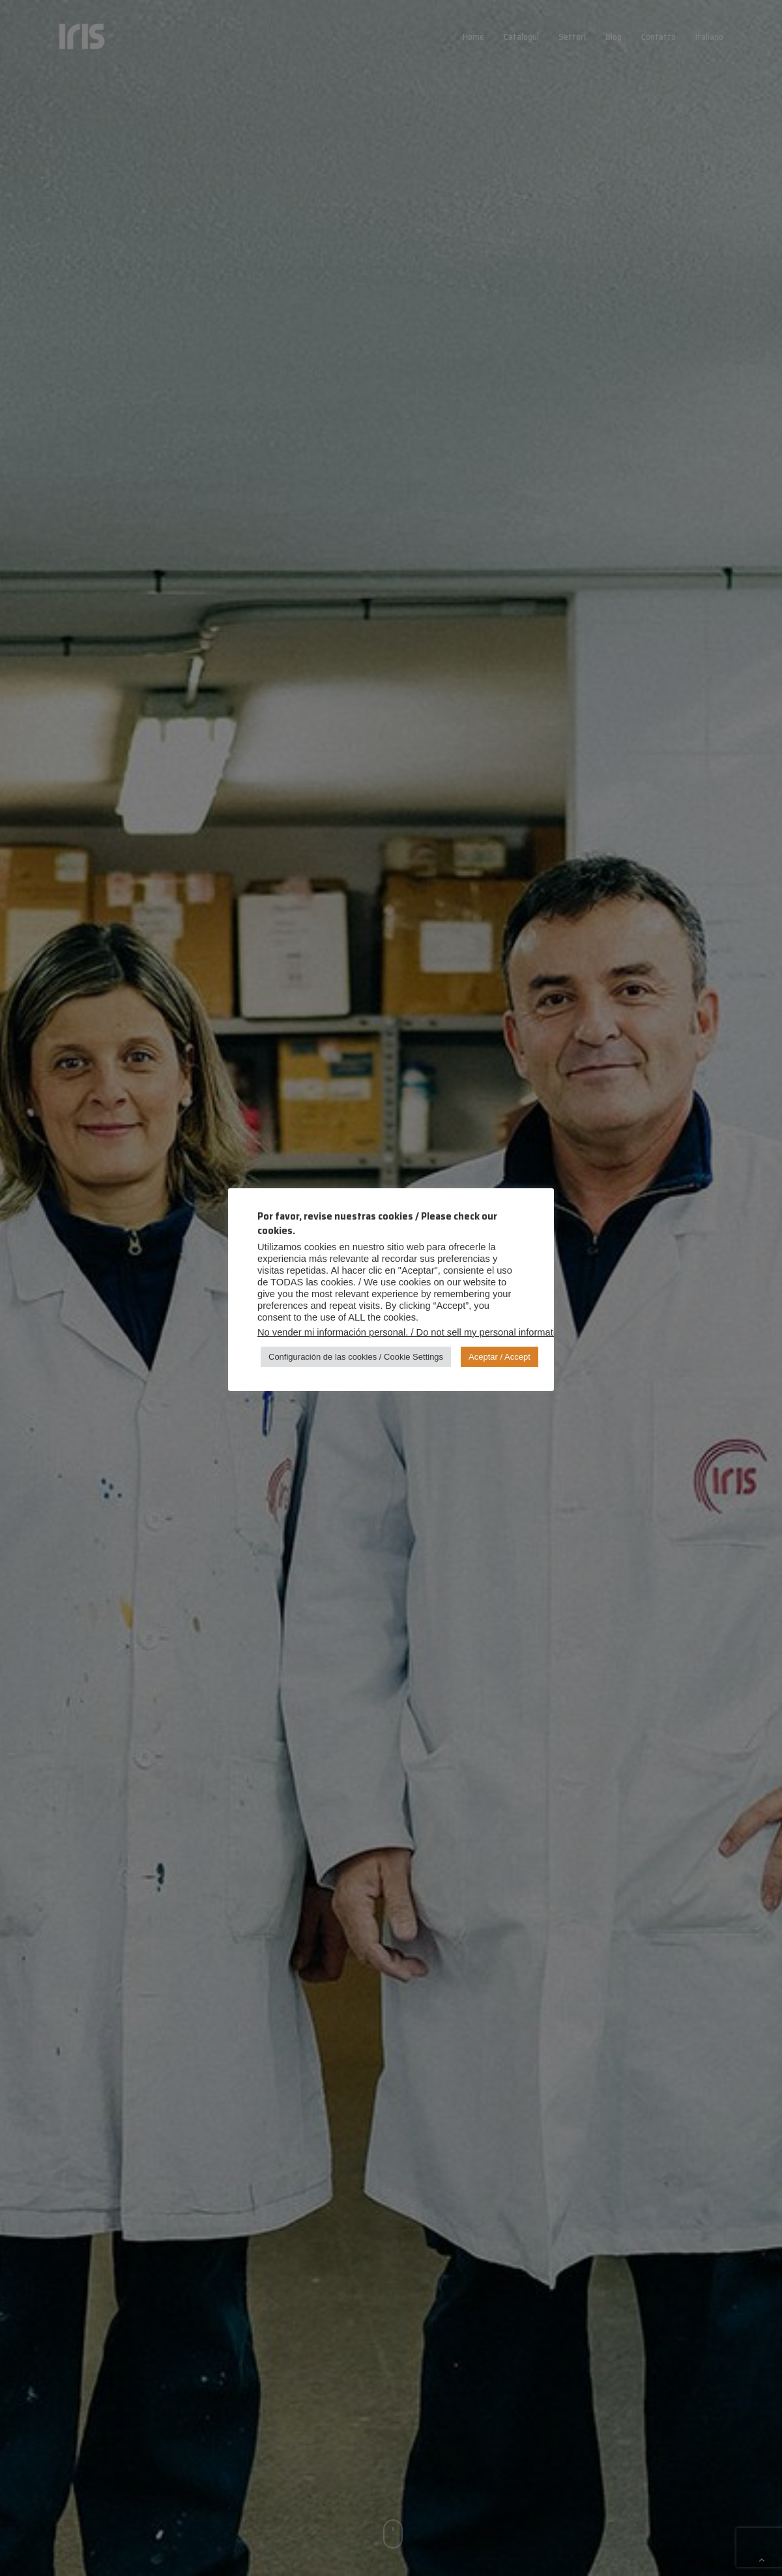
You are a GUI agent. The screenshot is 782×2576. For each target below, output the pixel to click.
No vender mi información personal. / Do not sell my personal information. (412, 1332)
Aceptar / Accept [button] (499, 1357)
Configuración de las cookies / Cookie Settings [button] (355, 1357)
